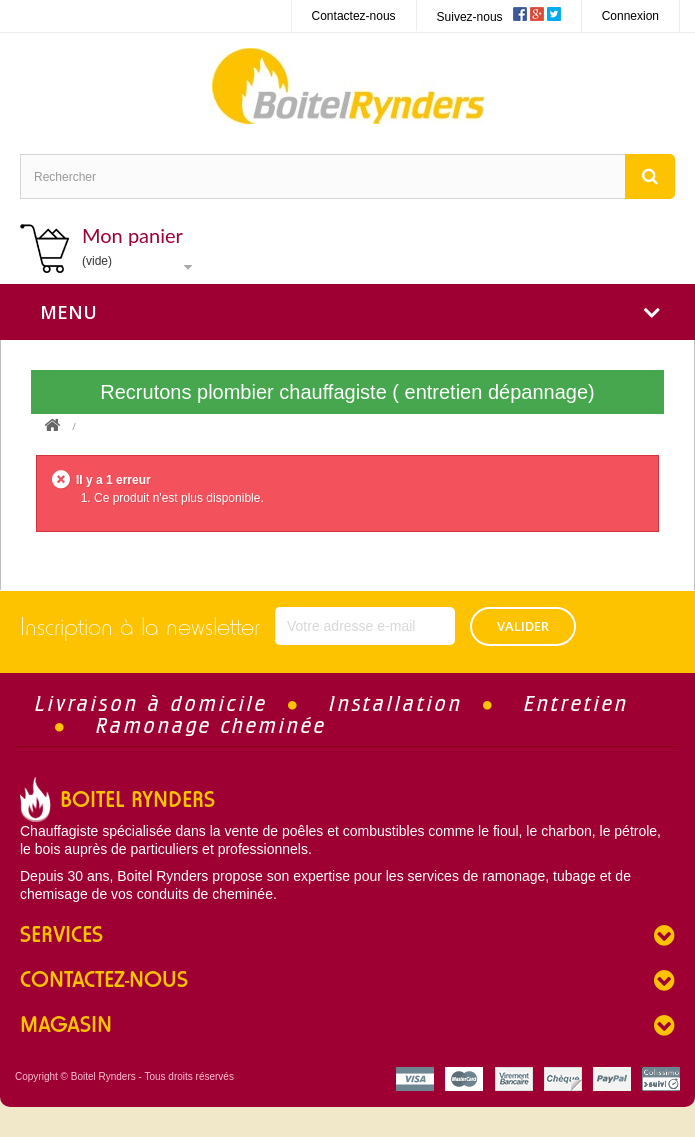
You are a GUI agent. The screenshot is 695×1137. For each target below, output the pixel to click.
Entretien (576, 703)
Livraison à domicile (151, 703)
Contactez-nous (354, 16)
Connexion (630, 16)
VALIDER (523, 626)
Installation (396, 703)
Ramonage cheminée (211, 725)
